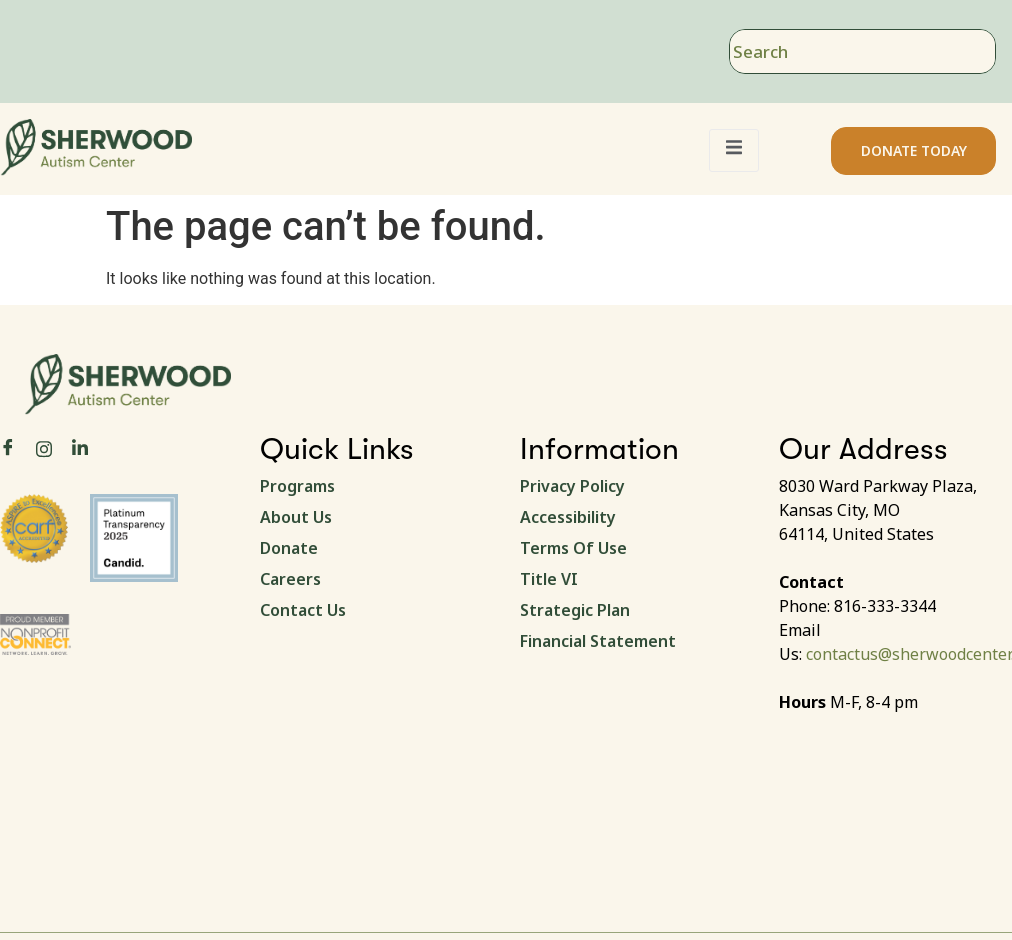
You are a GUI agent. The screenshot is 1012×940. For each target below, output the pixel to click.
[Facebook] (8, 448)
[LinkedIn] (80, 448)
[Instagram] (44, 447)
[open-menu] (734, 150)
